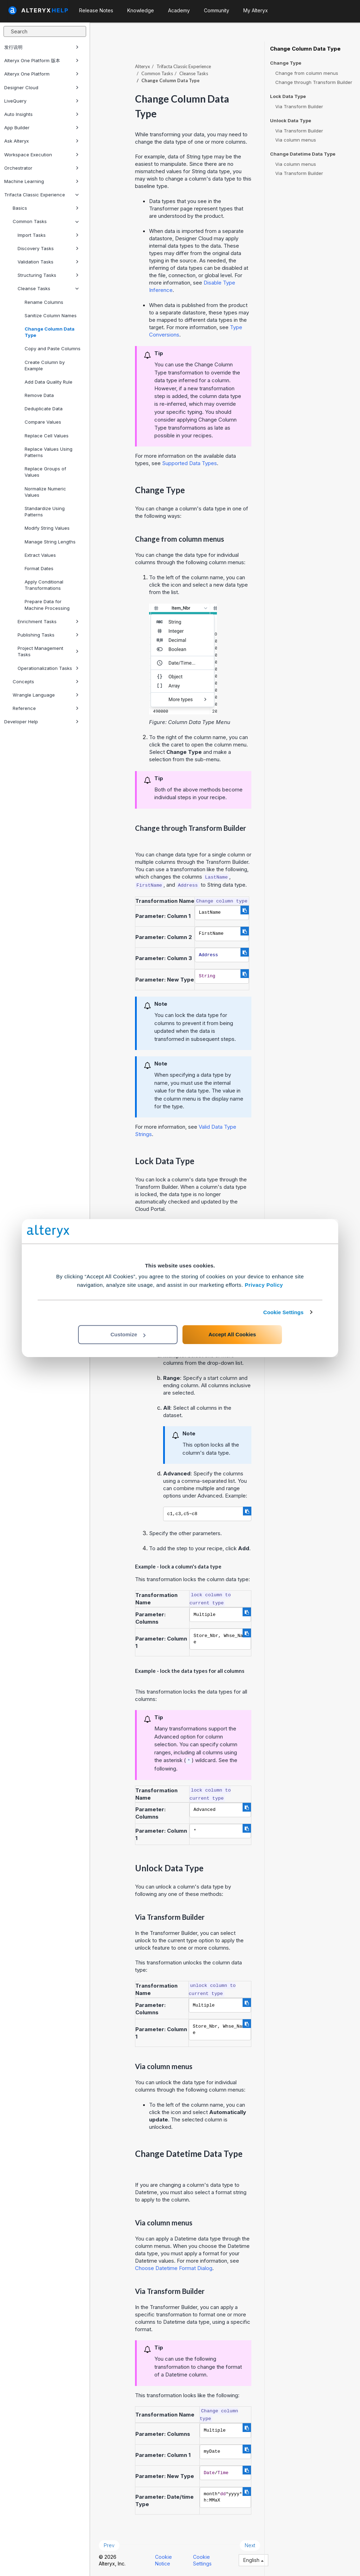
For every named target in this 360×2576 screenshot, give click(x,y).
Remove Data (39, 395)
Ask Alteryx (41, 141)
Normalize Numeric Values (45, 492)
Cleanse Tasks (48, 288)
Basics (46, 208)
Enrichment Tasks (48, 621)
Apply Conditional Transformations (44, 585)
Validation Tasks (48, 262)
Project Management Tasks (48, 651)
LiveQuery (41, 101)
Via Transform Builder (299, 106)
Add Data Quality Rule (48, 382)
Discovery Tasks (48, 248)
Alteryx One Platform (41, 74)
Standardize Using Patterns (45, 511)
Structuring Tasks (48, 275)
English (253, 2560)
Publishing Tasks (48, 635)
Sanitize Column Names (51, 315)
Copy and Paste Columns (53, 348)
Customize (128, 1334)
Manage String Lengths (50, 541)
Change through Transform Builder (313, 82)
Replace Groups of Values (45, 472)
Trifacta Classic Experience (41, 194)
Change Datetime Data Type (302, 154)
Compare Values (43, 422)
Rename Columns (44, 302)
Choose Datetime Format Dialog (173, 2268)
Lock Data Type (288, 96)
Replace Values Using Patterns (48, 452)
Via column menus (295, 140)
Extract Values (40, 555)
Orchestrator (41, 168)
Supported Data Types (189, 463)
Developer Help (41, 721)
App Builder (41, 127)
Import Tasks (48, 235)
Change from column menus (306, 73)
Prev (109, 2545)
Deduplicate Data (44, 408)
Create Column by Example (45, 365)
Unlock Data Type (290, 120)
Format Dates (39, 568)
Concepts (46, 681)
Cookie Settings (283, 1312)
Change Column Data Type (50, 332)
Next (250, 2545)
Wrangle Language (46, 695)
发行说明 (41, 47)
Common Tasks (46, 221)
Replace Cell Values (47, 435)
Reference (46, 708)
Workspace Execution (41, 154)
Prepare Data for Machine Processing (47, 605)
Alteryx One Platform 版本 (41, 60)
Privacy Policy (264, 1285)
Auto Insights (41, 114)
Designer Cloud (41, 87)
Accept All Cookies (232, 1334)
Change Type (285, 63)
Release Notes (96, 10)
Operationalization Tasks (48, 668)
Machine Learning (41, 181)
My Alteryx (255, 10)
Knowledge (140, 10)
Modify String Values (47, 528)
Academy (179, 10)
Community (216, 10)
